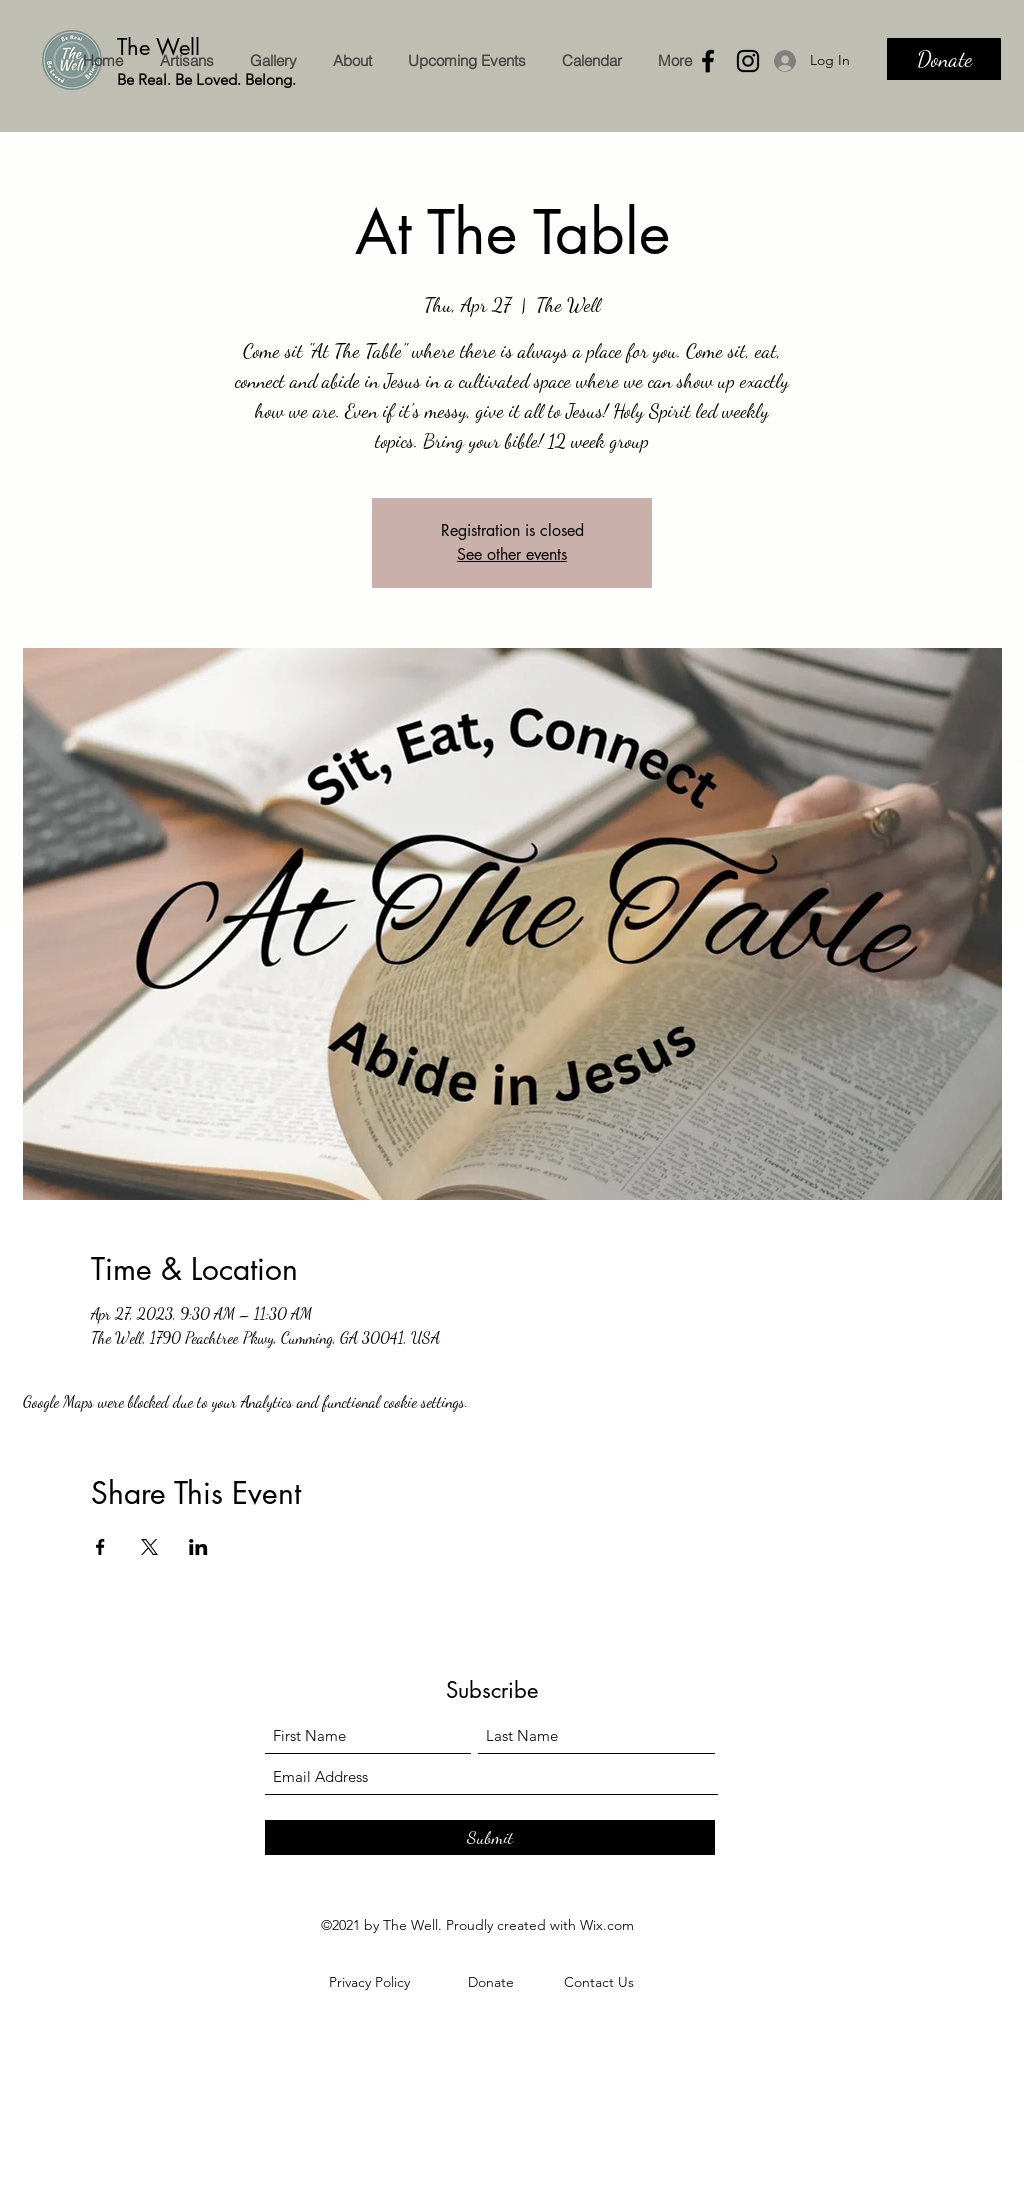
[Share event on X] (149, 1547)
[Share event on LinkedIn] (198, 1547)
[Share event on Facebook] (100, 1547)
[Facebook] (708, 61)
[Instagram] (748, 61)
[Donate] (944, 59)
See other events (512, 554)
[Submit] (490, 1837)
